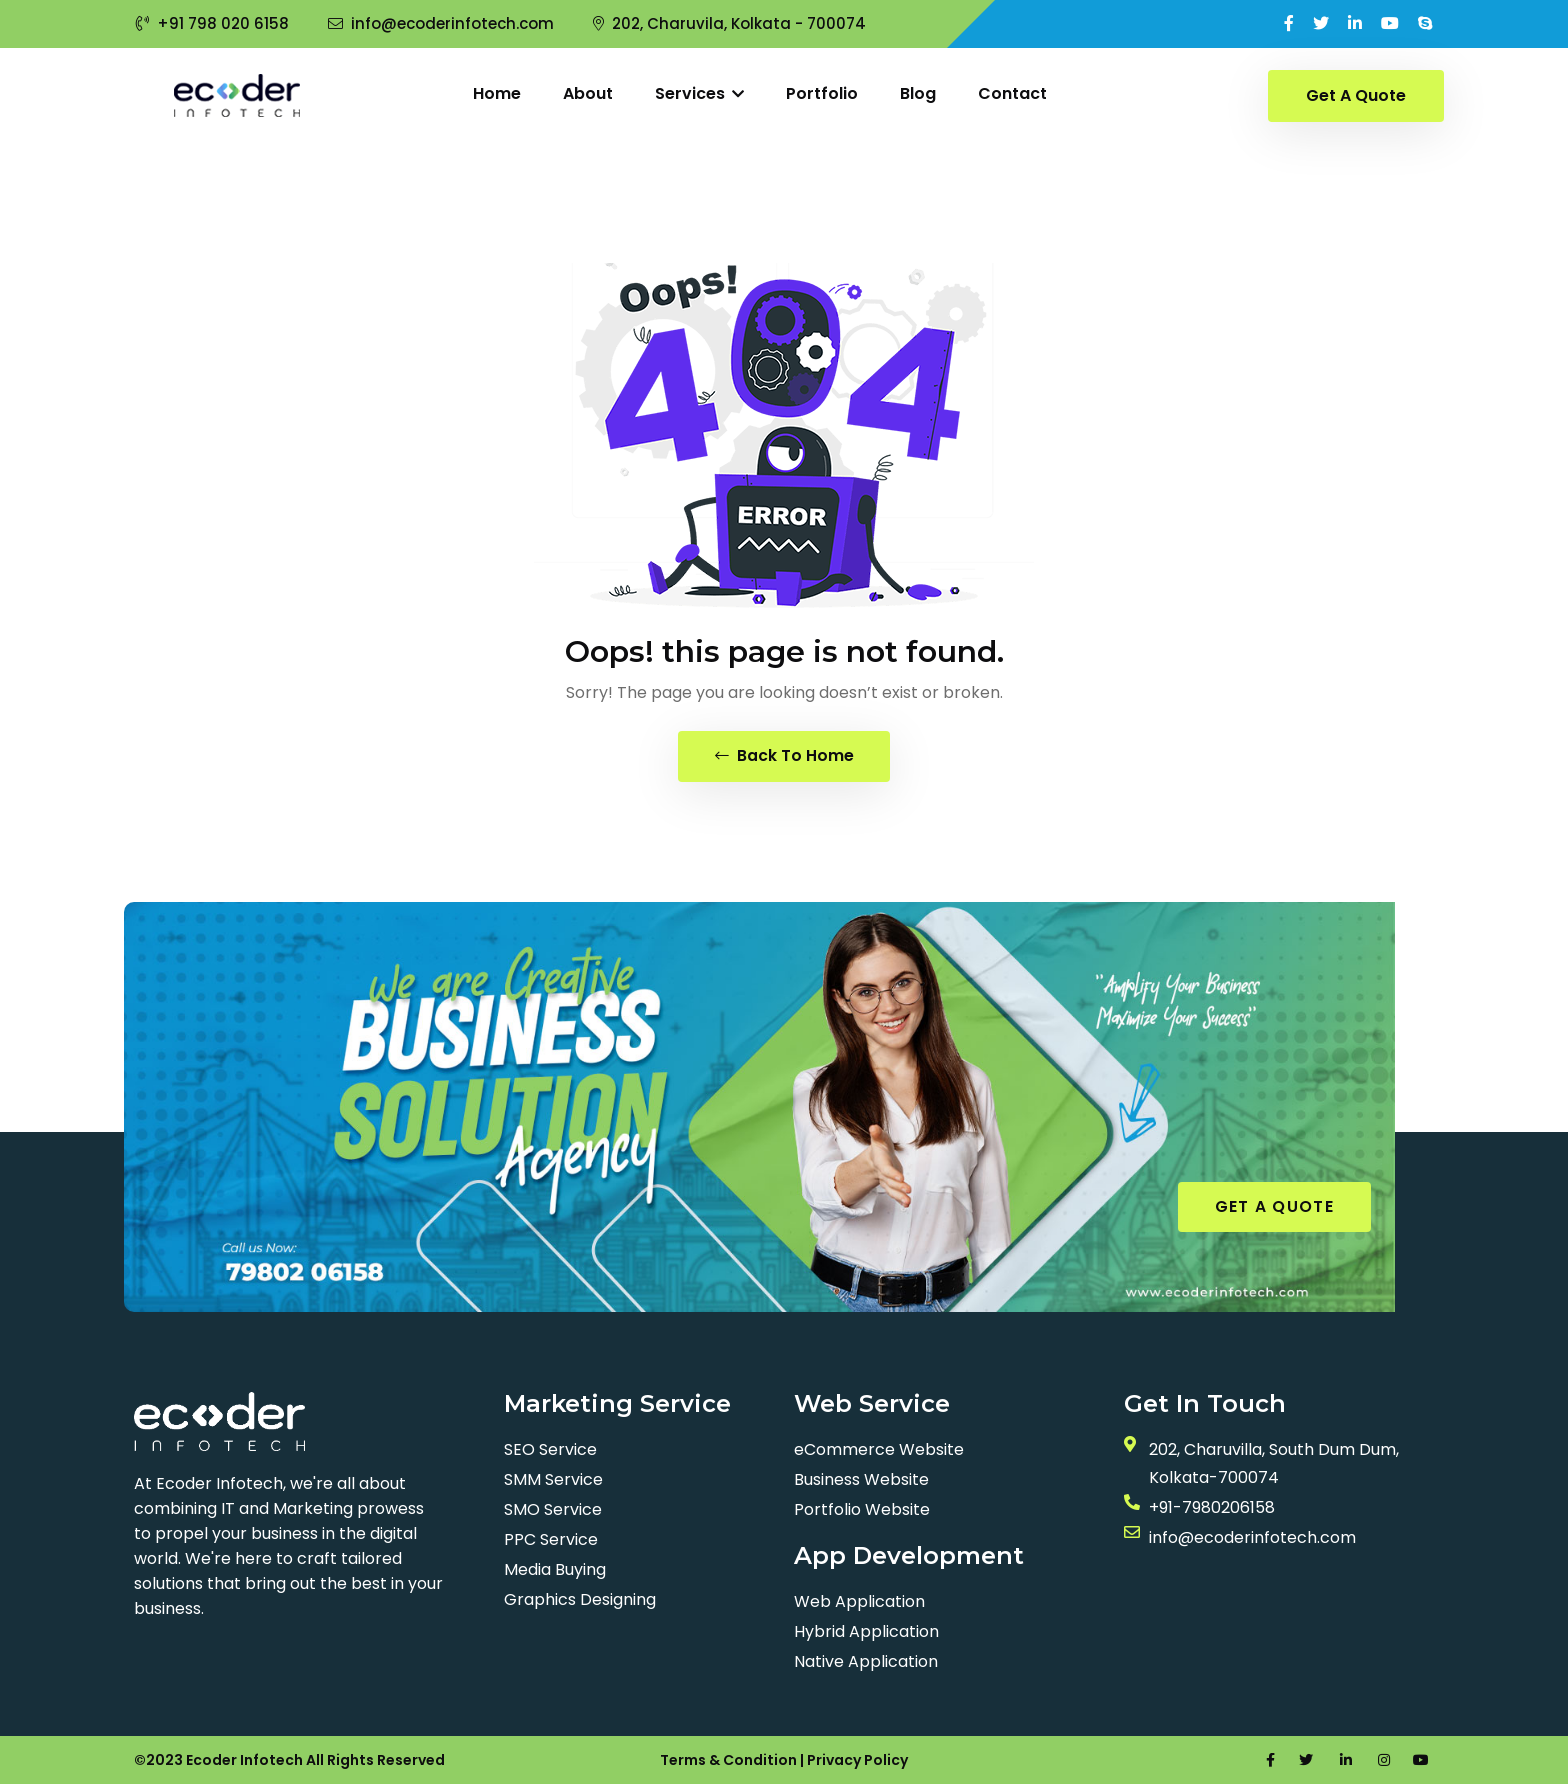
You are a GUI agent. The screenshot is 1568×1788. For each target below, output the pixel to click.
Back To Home (784, 757)
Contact (1012, 93)
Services (699, 93)
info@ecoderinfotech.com (441, 23)
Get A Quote (1356, 95)
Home (497, 93)
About (588, 93)
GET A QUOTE (1274, 1209)
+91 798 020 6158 (212, 23)
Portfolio (822, 93)
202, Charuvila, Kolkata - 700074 (729, 23)
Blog (918, 93)
